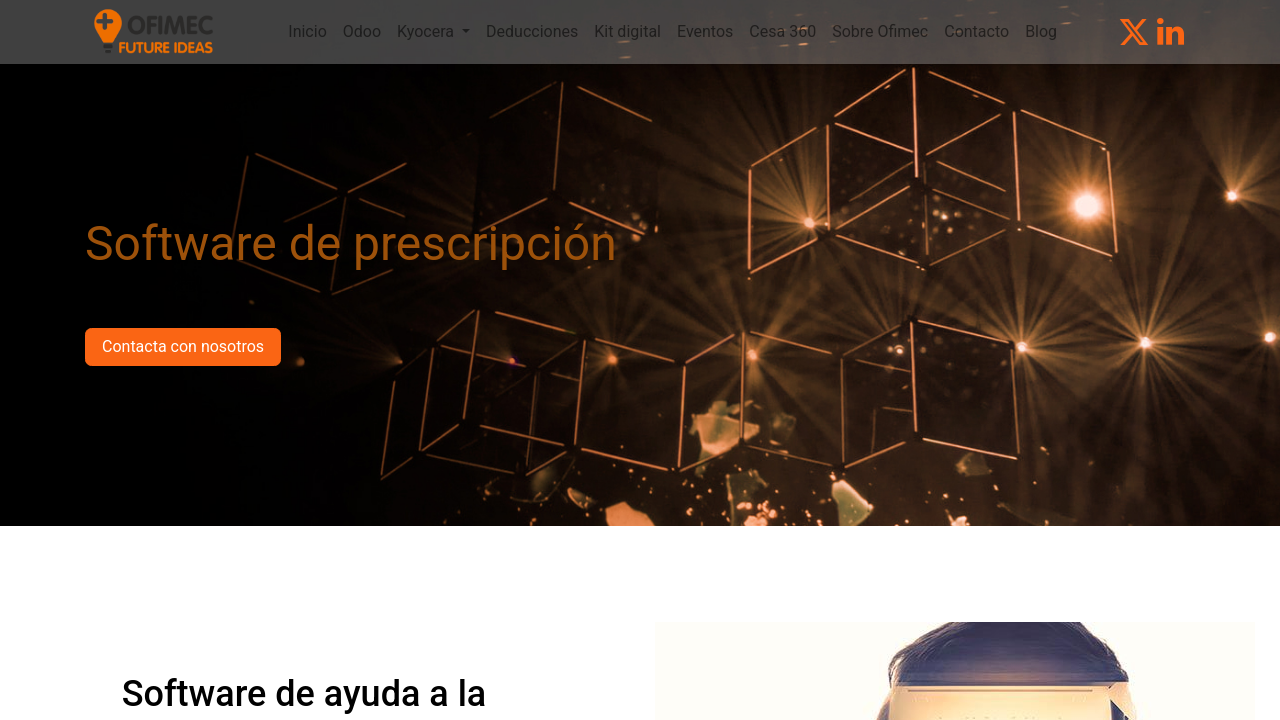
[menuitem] (307, 32)
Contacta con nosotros (183, 346)
